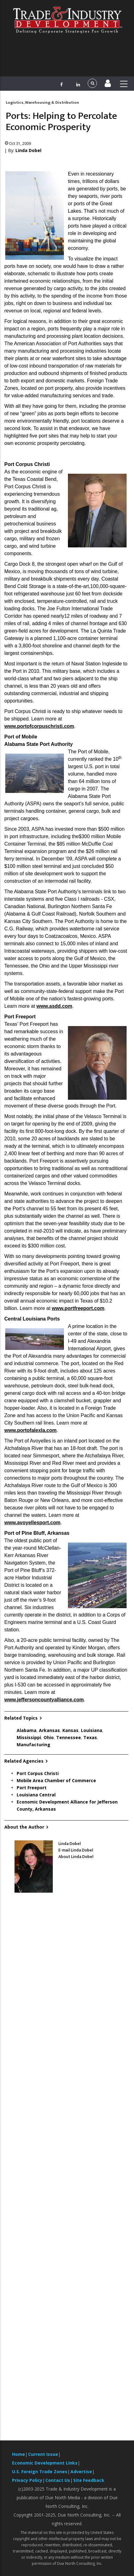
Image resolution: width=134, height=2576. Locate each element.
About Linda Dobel (75, 1856)
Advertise (81, 2471)
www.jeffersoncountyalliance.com (44, 1699)
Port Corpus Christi (38, 1773)
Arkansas (49, 1730)
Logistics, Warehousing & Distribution (42, 102)
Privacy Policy (27, 2480)
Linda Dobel (28, 150)
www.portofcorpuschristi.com (39, 726)
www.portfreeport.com (78, 1308)
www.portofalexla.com (30, 1430)
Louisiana (91, 1730)
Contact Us (57, 2480)
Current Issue (43, 2454)
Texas (90, 1737)
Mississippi (29, 1737)
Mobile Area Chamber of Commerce (56, 1780)
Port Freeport (32, 1788)
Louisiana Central (36, 1795)
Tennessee (68, 1737)
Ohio (49, 1737)
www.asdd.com (54, 1006)
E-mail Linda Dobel (75, 1850)
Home (18, 2454)
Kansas (70, 1730)
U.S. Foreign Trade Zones (39, 2471)
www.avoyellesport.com (32, 1522)
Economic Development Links (44, 2463)
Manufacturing (33, 1744)
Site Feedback (88, 2480)
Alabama (26, 1730)
